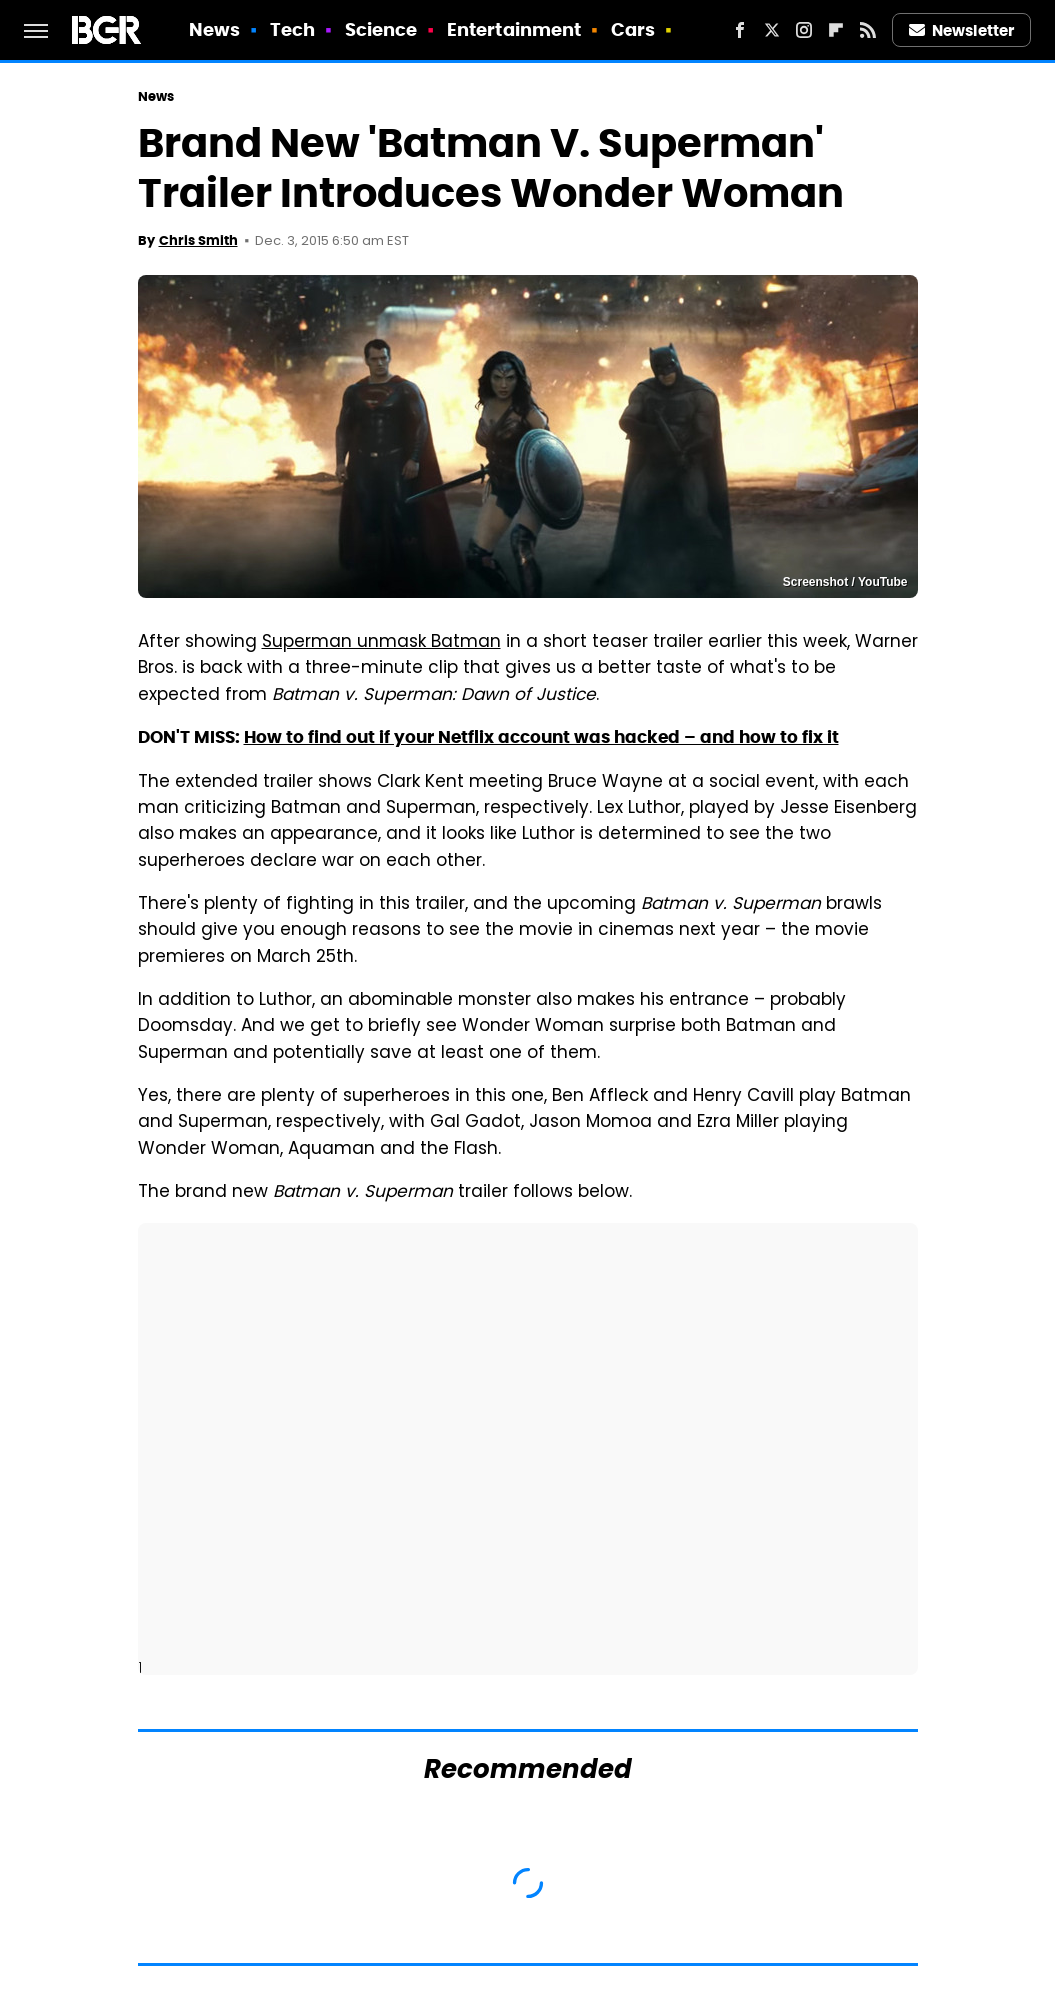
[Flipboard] (836, 30)
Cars (633, 29)
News (214, 29)
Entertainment (514, 29)
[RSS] (868, 30)
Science (381, 29)
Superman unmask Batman (381, 643)
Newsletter (962, 30)
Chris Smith (198, 240)
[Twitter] (772, 30)
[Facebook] (740, 30)
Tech (292, 29)
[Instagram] (804, 30)
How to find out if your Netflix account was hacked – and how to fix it (541, 737)
